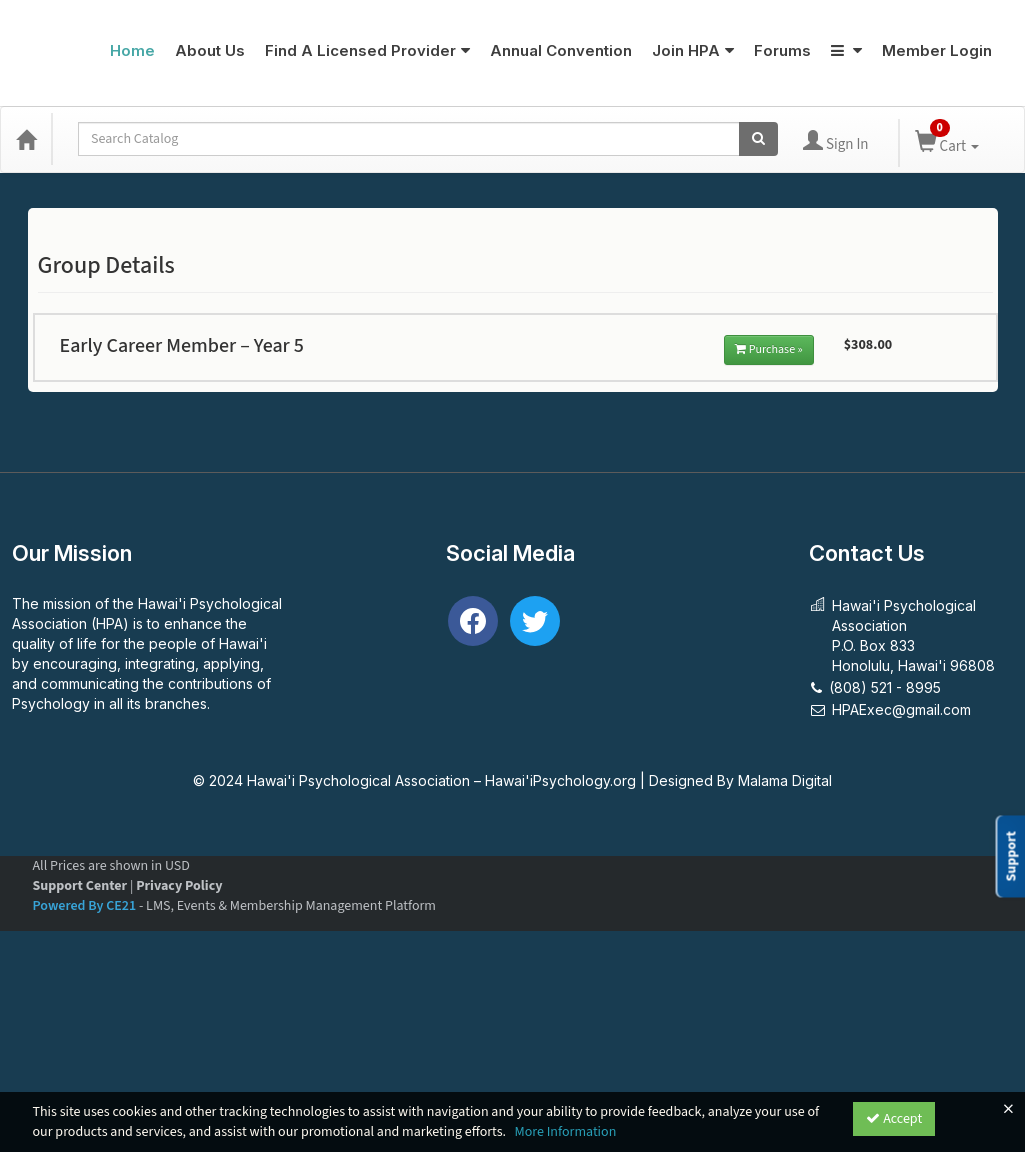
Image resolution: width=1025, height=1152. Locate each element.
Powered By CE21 (86, 906)
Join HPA (693, 50)
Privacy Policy (179, 886)
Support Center (80, 886)
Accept (894, 1119)
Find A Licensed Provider (367, 50)
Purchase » (769, 349)
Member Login (937, 50)
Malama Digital (785, 780)
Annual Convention (561, 50)
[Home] (26, 139)
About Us (210, 50)
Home (132, 50)
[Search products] (758, 139)
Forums (782, 50)
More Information (565, 1132)
